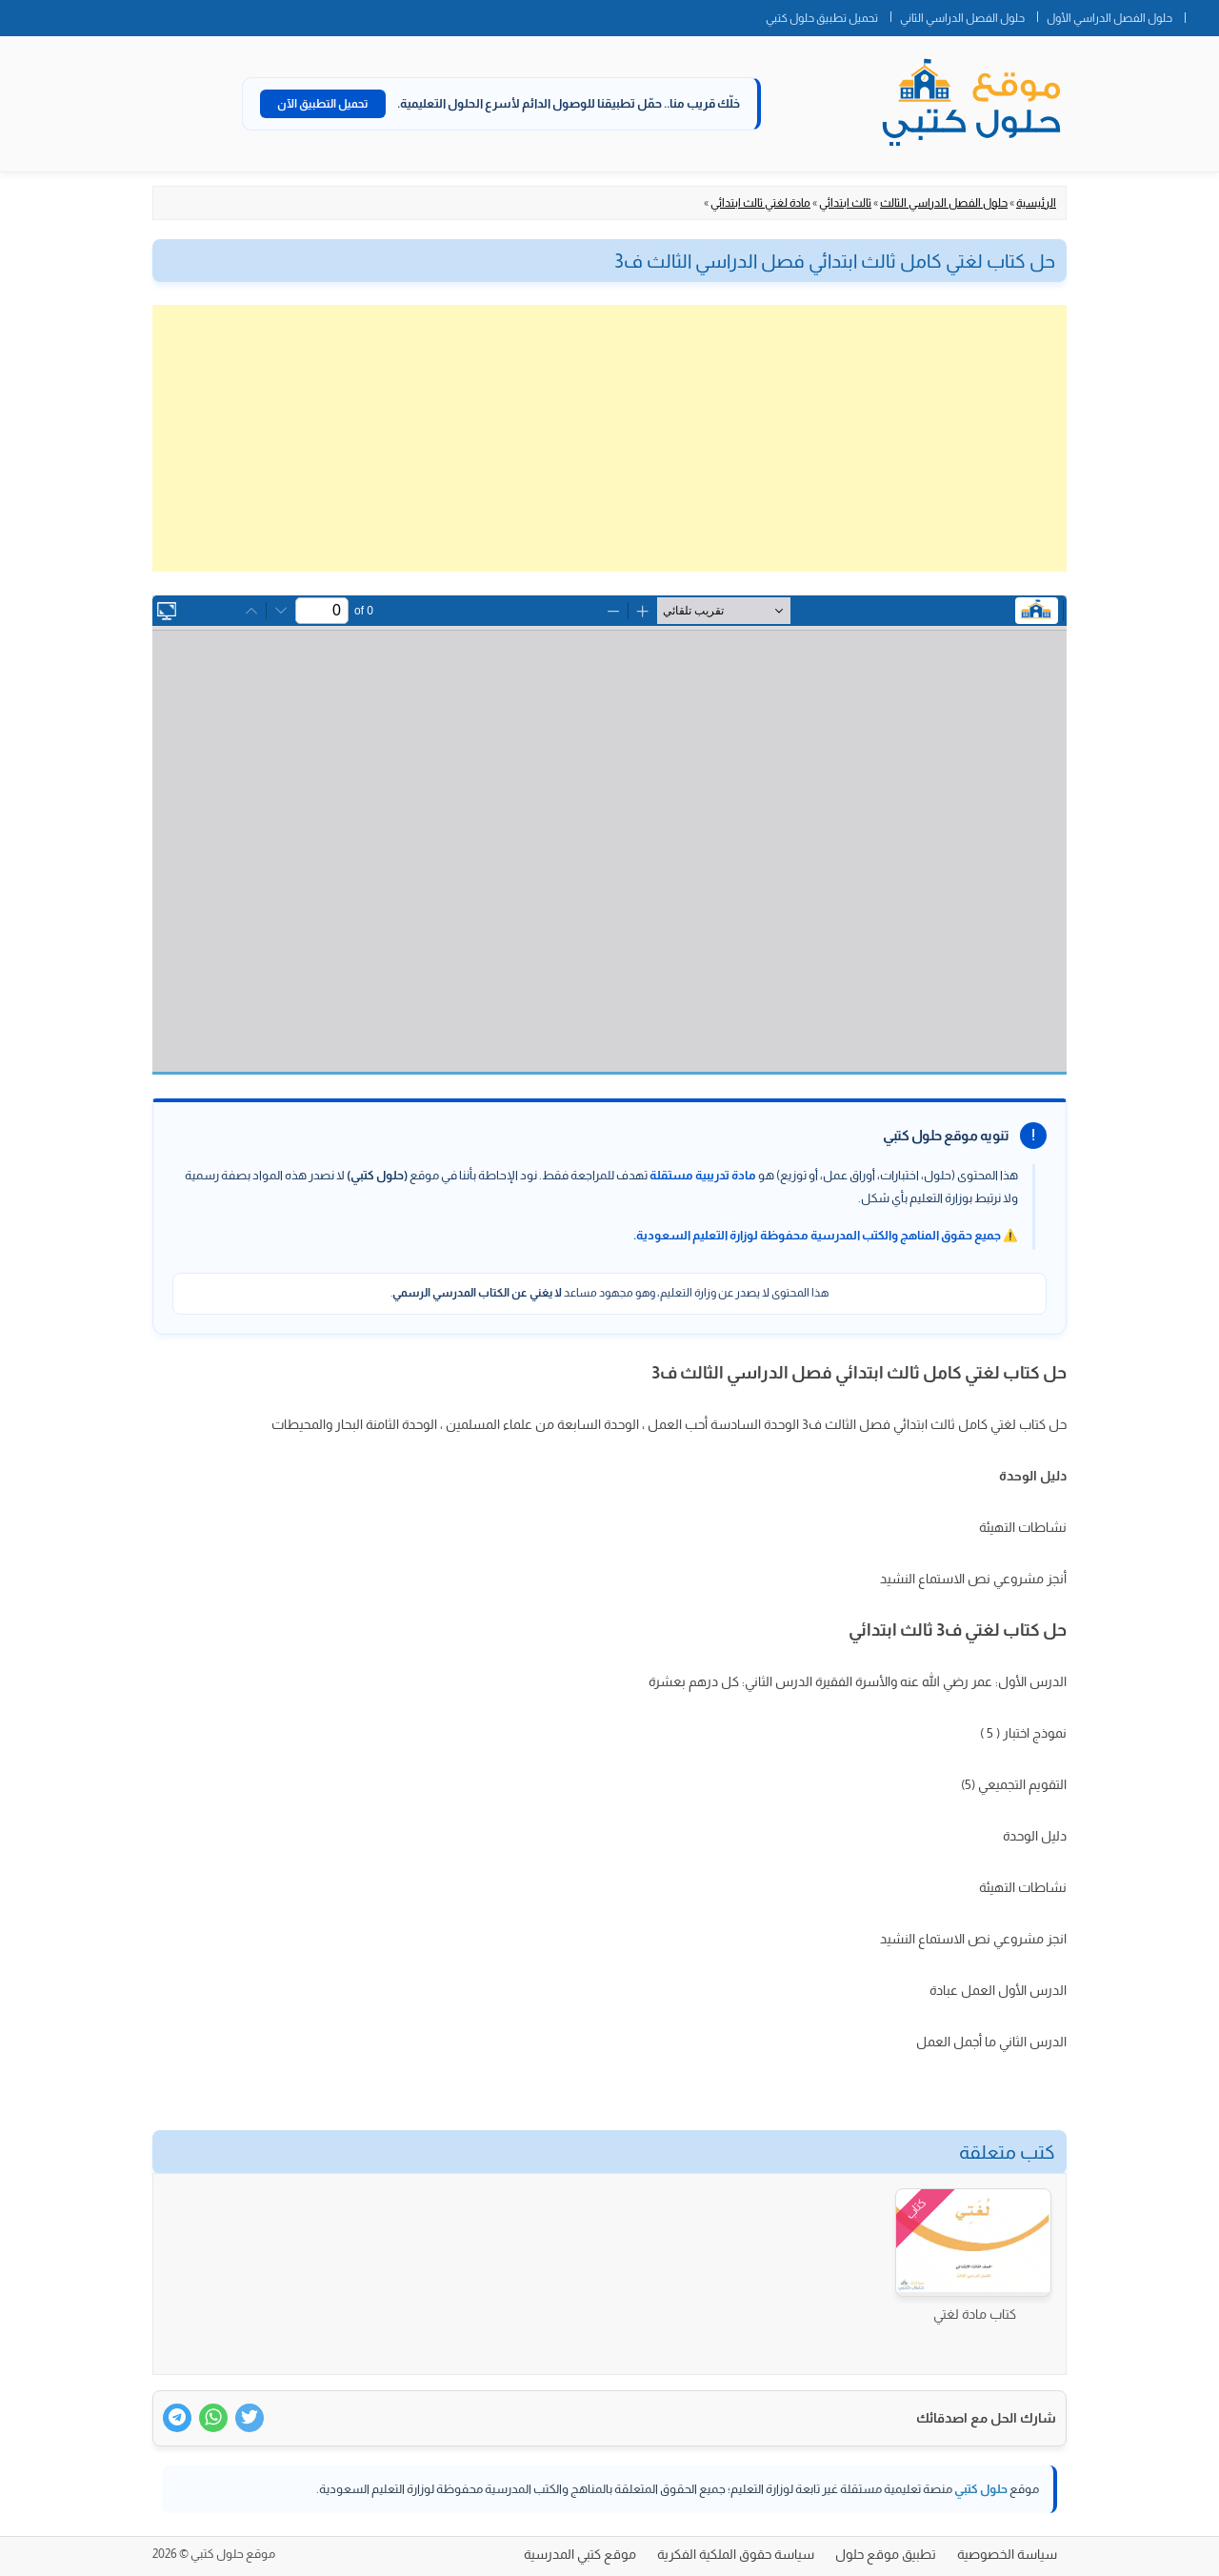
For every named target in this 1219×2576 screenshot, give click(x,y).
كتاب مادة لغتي (974, 2314)
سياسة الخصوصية (1007, 2554)
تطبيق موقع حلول (885, 2554)
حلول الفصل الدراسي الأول (1109, 18)
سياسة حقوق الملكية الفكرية (735, 2554)
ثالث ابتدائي (845, 203)
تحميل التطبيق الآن (323, 104)
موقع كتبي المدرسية (580, 2554)
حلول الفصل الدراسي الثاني (962, 18)
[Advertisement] (609, 438)
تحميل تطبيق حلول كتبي (822, 18)
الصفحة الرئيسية (1201, 14)
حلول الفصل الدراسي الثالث (944, 203)
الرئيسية (1036, 203)
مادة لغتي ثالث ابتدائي (760, 203)
